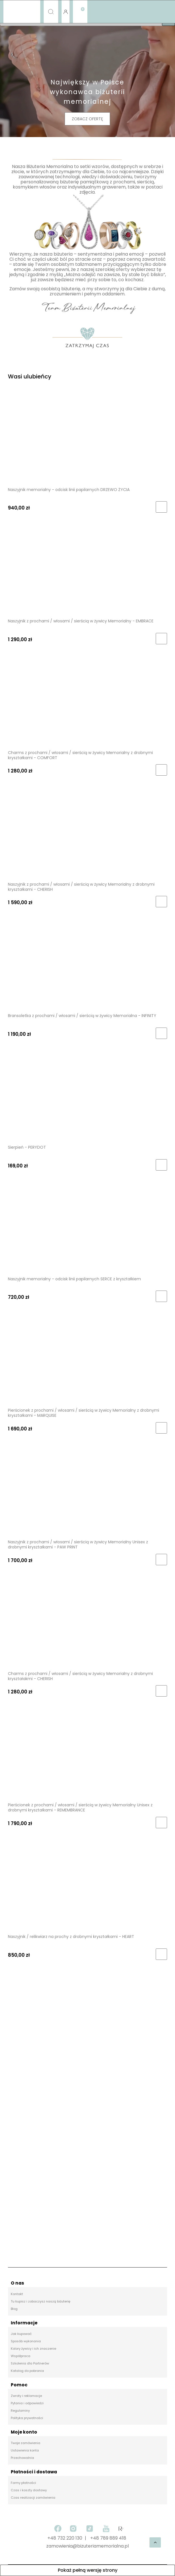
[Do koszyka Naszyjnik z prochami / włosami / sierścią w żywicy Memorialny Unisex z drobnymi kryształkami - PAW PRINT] (161, 1559)
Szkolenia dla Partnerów (30, 2363)
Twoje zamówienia (25, 2443)
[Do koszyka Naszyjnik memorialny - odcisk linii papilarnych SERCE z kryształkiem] (161, 1296)
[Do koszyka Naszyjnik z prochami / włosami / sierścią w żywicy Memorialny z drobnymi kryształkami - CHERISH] (161, 901)
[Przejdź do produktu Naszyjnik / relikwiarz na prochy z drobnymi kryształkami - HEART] (87, 1885)
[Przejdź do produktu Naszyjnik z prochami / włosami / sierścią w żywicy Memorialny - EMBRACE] (87, 570)
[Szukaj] (51, 11)
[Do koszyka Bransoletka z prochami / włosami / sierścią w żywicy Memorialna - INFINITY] (161, 1033)
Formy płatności (23, 2482)
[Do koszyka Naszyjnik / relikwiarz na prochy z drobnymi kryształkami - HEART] (161, 1954)
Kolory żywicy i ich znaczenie (33, 2348)
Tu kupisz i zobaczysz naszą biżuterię (40, 2301)
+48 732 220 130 (64, 2538)
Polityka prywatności (27, 2418)
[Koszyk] (80, 7)
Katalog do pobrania (27, 2370)
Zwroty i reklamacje (26, 2395)
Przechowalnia (22, 2457)
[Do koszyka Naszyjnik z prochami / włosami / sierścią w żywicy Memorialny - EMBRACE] (161, 638)
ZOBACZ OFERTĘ (87, 119)
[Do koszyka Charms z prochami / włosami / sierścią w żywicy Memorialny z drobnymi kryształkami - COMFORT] (161, 770)
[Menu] (21, 11)
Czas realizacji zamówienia (33, 2497)
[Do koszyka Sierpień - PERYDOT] (161, 1165)
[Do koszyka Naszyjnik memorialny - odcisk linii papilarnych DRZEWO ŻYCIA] (161, 507)
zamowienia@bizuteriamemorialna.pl (87, 2546)
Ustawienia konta (25, 2450)
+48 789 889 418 (108, 2538)
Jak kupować (21, 2333)
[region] (87, 2116)
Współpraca (20, 2356)
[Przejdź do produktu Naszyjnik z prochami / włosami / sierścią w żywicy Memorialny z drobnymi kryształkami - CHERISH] (87, 833)
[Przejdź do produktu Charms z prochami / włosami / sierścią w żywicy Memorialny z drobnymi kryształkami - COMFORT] (87, 701)
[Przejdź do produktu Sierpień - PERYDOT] (87, 1096)
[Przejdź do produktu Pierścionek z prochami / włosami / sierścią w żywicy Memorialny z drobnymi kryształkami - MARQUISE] (87, 1359)
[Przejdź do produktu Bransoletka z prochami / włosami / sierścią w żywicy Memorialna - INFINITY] (87, 964)
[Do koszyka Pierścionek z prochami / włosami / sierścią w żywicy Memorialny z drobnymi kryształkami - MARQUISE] (161, 1428)
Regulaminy (20, 2410)
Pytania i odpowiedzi (27, 2403)
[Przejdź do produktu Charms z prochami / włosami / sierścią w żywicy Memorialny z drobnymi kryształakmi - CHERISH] (87, 1622)
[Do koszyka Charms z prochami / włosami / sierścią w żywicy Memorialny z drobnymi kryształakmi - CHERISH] (161, 1691)
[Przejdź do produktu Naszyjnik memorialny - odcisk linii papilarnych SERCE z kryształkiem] (87, 1227)
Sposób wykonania (26, 2341)
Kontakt (17, 2294)
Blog (14, 2308)
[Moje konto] (65, 11)
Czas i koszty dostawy (29, 2490)
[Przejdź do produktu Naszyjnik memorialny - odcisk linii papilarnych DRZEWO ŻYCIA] (87, 438)
